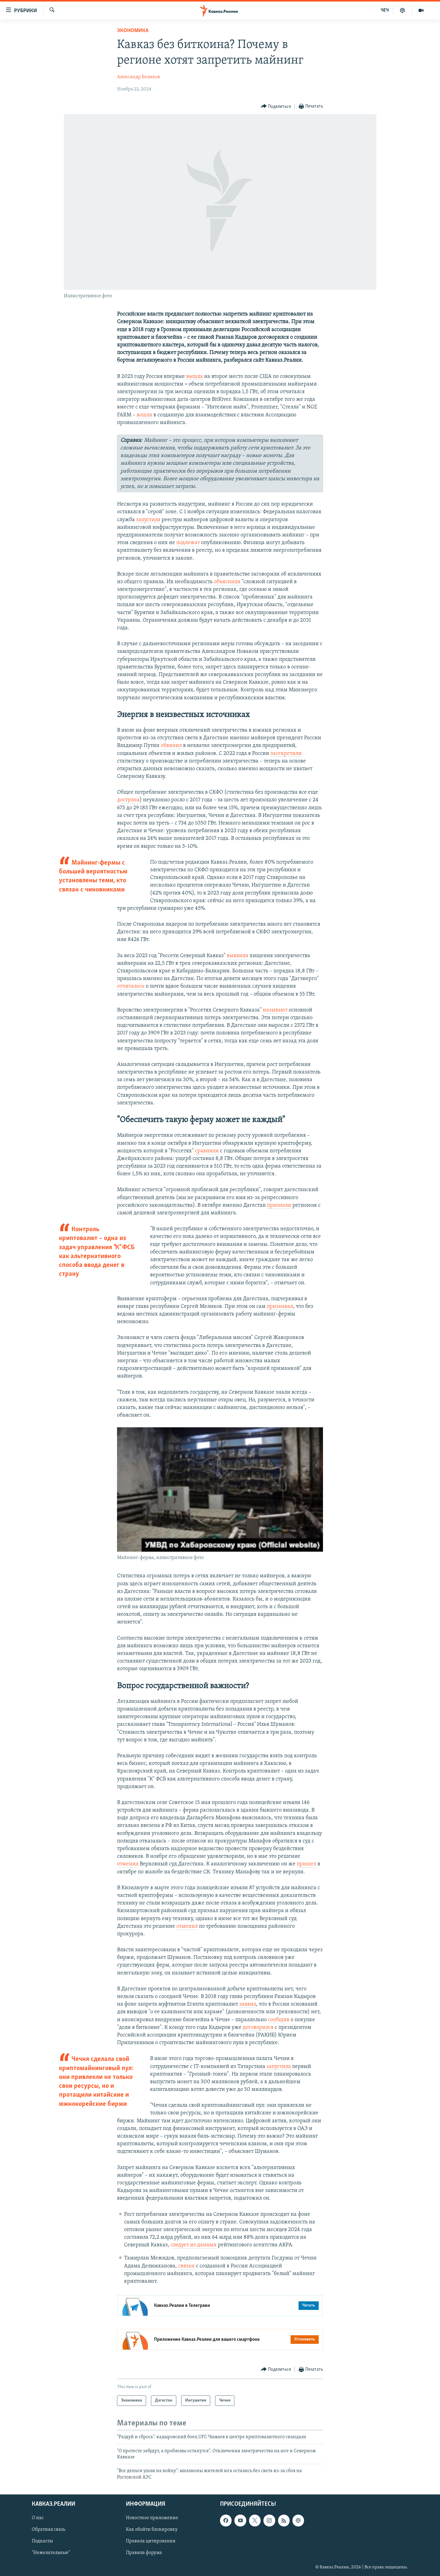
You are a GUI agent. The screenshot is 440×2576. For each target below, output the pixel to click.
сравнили (207, 1151)
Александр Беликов (138, 77)
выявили (237, 956)
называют (275, 1010)
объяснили (227, 582)
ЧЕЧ (385, 10)
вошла (144, 415)
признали (279, 1205)
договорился (258, 2027)
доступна (128, 800)
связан (186, 2266)
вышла (194, 376)
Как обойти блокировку (152, 2529)
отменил (127, 1864)
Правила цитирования (150, 2541)
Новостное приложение (152, 2518)
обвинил (171, 745)
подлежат (188, 543)
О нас (38, 2518)
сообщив (278, 2020)
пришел (306, 1864)
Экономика (132, 31)
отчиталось (131, 986)
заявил (247, 2004)
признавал (280, 1306)
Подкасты (42, 2541)
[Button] (276, 106)
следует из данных (193, 2245)
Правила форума (144, 2553)
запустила (149, 520)
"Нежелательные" (51, 2553)
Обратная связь (48, 2529)
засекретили (286, 753)
